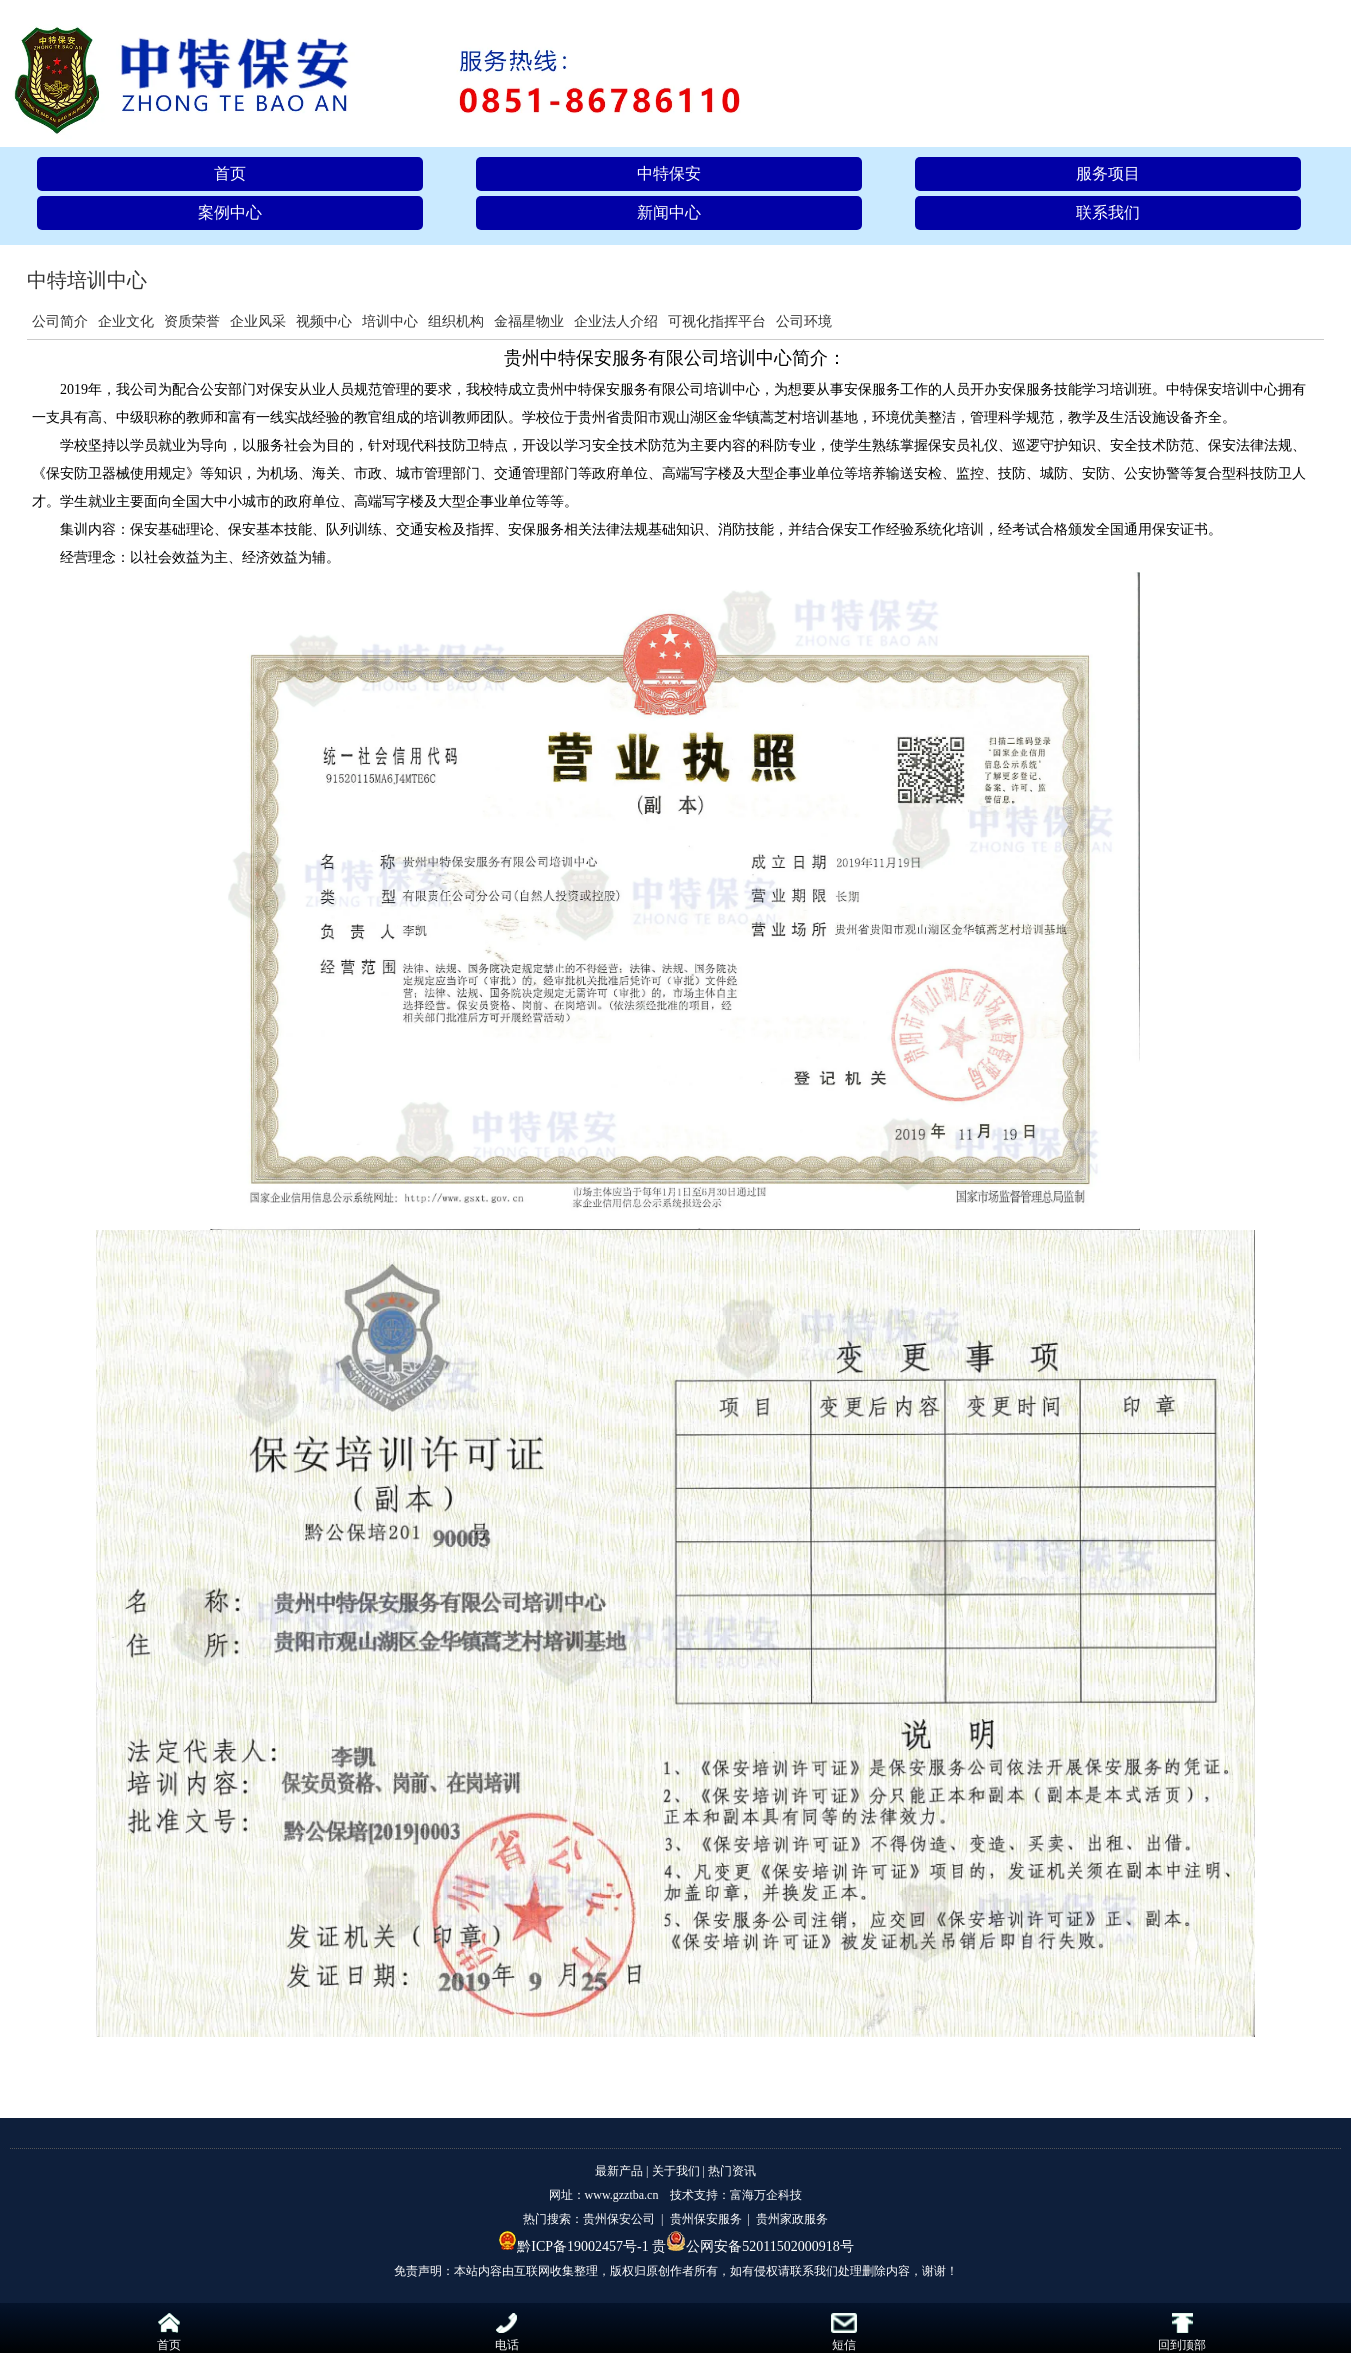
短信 (844, 2332)
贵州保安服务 (706, 2219)
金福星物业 (529, 321)
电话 (507, 2332)
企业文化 (126, 321)
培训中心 (390, 321)
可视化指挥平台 (717, 321)
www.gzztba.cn (622, 2195)
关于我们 (676, 2171)
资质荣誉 (192, 321)
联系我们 (1108, 212)
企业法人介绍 (616, 321)
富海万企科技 (766, 2195)
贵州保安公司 (619, 2219)
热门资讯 (732, 2171)
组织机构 (456, 321)
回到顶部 (1182, 2332)
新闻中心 (669, 212)
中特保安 (669, 173)
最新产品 (619, 2171)
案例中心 (230, 212)
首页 (230, 173)
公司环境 (804, 321)
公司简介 (60, 321)
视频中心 (324, 321)
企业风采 (258, 321)
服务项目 (1108, 173)
